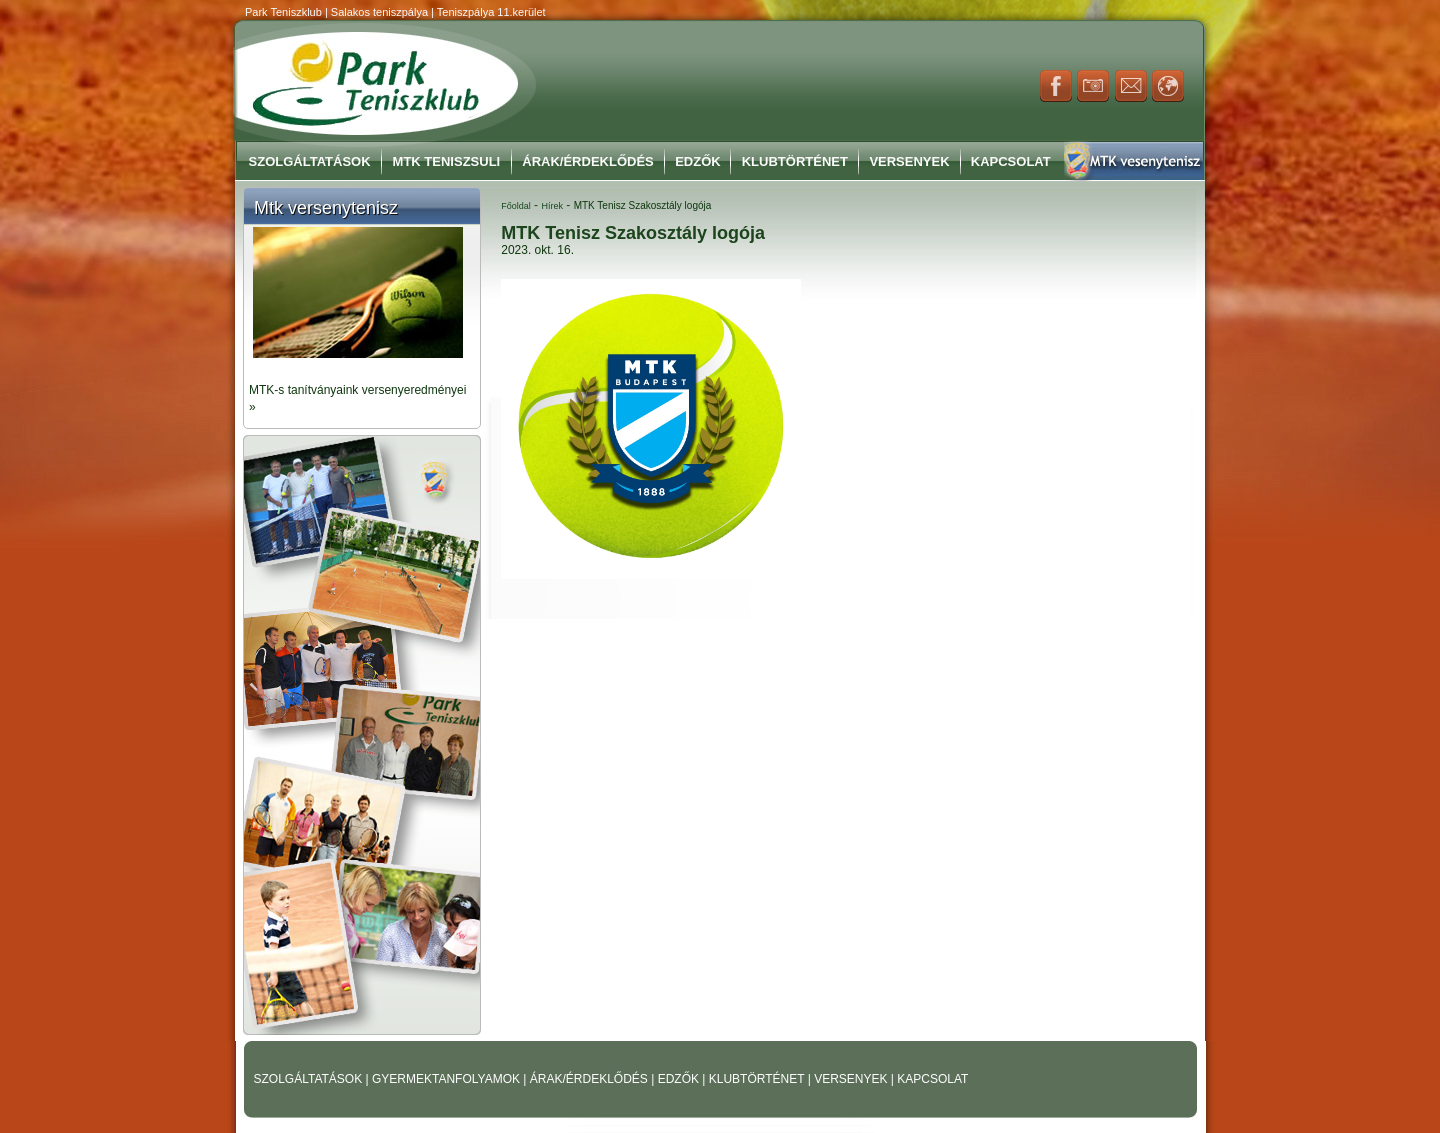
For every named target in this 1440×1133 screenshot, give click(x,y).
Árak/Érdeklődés (587, 161)
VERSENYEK (852, 1079)
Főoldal (516, 206)
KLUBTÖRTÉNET (758, 1079)
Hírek (552, 206)
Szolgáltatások (310, 161)
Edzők (698, 161)
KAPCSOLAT (932, 1079)
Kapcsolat (1011, 161)
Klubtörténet (795, 161)
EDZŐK (680, 1079)
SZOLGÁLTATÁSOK (310, 1079)
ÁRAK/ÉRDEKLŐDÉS (589, 1079)
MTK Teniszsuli (447, 161)
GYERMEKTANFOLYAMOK (447, 1079)
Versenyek (909, 161)
